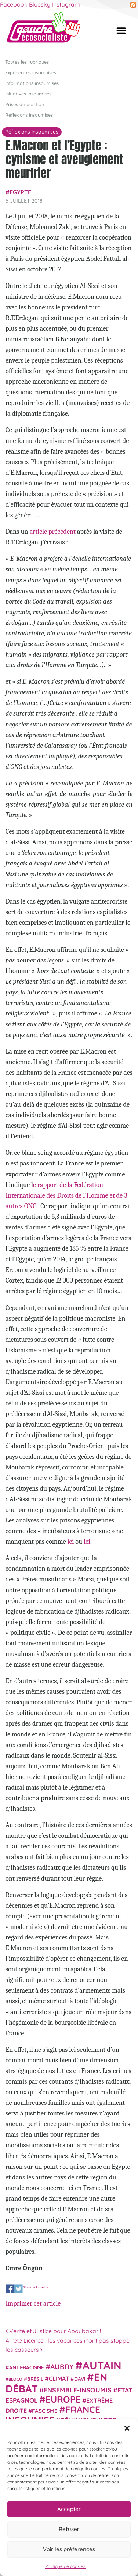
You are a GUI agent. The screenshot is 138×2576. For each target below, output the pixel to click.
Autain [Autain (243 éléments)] (102, 2365)
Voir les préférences (69, 2549)
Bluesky (39, 4)
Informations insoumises (32, 83)
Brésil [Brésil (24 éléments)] (35, 2379)
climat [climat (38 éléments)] (59, 2378)
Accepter (69, 2508)
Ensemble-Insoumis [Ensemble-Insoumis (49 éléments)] (78, 2389)
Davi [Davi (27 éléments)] (80, 2379)
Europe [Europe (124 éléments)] (63, 2399)
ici (71, 1541)
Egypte (20, 192)
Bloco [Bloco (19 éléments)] (15, 2379)
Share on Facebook (10, 2289)
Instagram (66, 4)
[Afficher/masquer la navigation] (121, 30)
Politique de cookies (65, 2566)
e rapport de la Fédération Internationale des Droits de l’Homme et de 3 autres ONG (66, 1195)
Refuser (69, 2529)
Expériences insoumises (30, 72)
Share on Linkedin (35, 2287)
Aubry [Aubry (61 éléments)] (62, 2366)
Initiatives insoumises (28, 93)
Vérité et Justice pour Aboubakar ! (53, 2331)
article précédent (53, 531)
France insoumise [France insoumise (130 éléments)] (53, 2414)
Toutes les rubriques (27, 61)
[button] (127, 2428)
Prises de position (24, 104)
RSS (133, 5)
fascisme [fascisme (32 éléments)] (45, 2410)
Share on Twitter (18, 2289)
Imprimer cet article (33, 2303)
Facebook (14, 4)
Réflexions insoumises (29, 115)
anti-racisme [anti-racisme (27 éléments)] (26, 2367)
